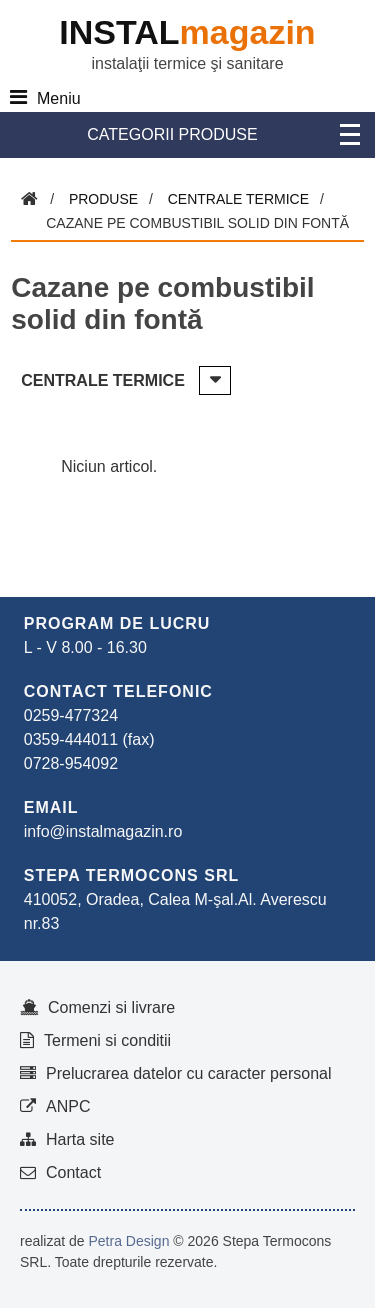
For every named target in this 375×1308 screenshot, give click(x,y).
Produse (103, 199)
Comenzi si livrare (111, 1007)
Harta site (80, 1139)
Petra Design (128, 1241)
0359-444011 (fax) (89, 739)
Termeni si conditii (107, 1040)
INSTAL (187, 32)
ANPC (68, 1106)
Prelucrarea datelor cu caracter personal (188, 1073)
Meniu (59, 98)
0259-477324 (71, 715)
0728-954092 (71, 763)
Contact (73, 1172)
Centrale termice (238, 199)
